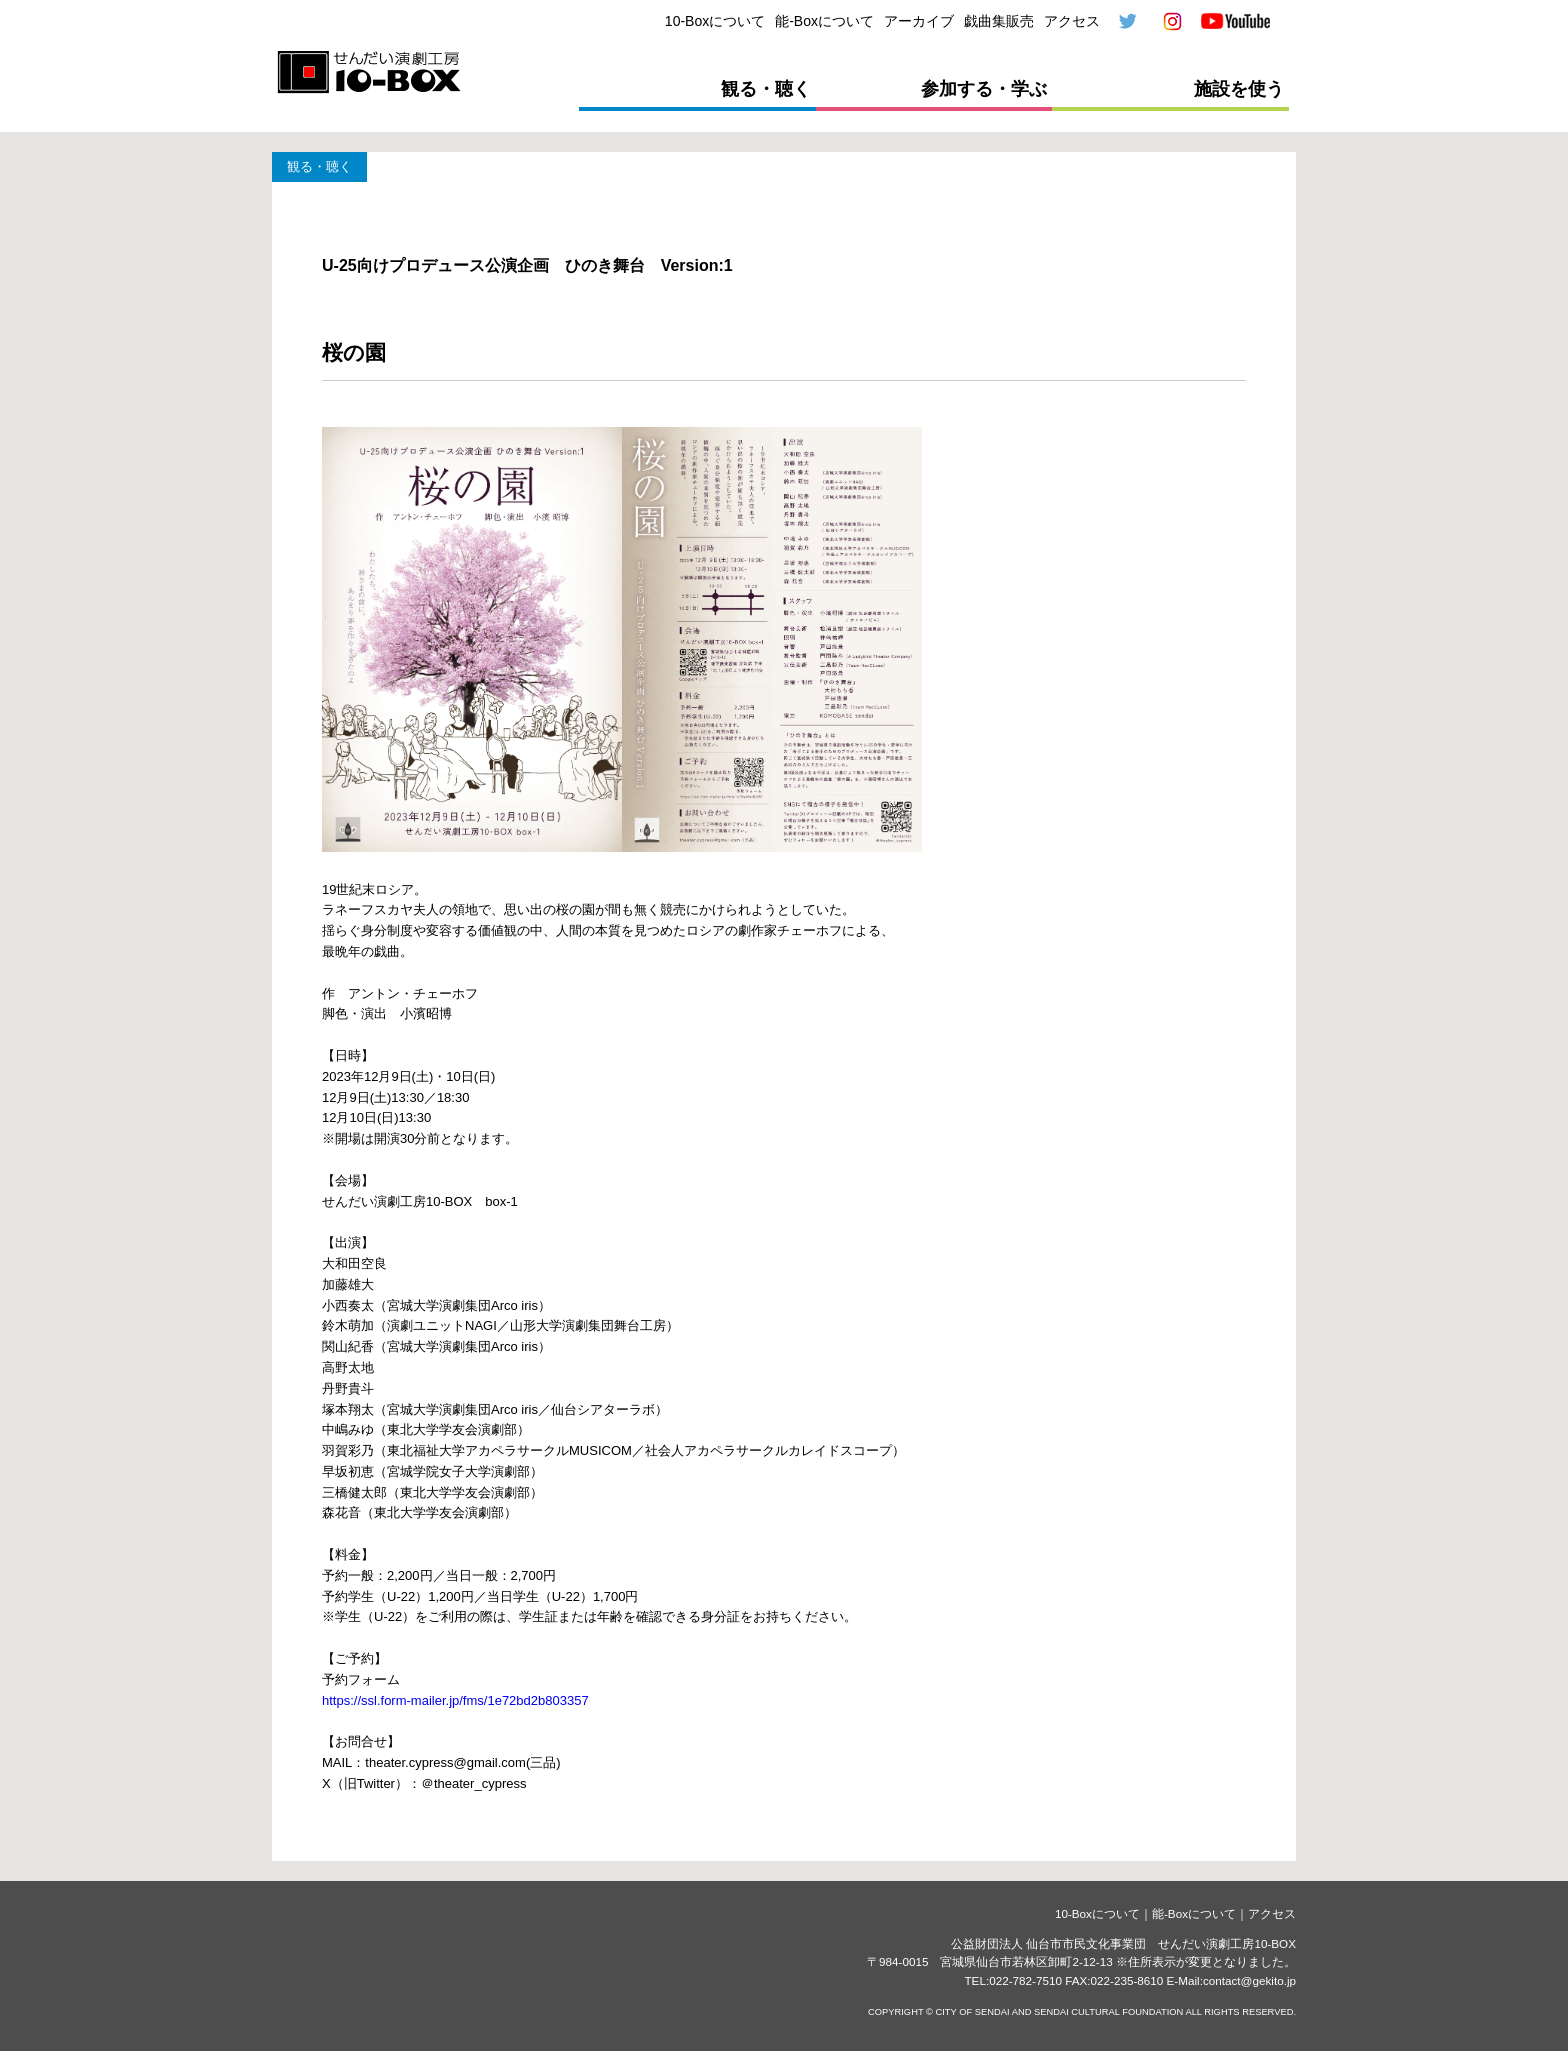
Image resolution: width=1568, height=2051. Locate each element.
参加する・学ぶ (984, 89)
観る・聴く (766, 89)
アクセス (1072, 21)
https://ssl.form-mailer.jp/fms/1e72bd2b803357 (455, 1700)
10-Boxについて (715, 21)
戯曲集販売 (999, 21)
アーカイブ (919, 21)
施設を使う (1239, 89)
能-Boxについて (824, 21)
